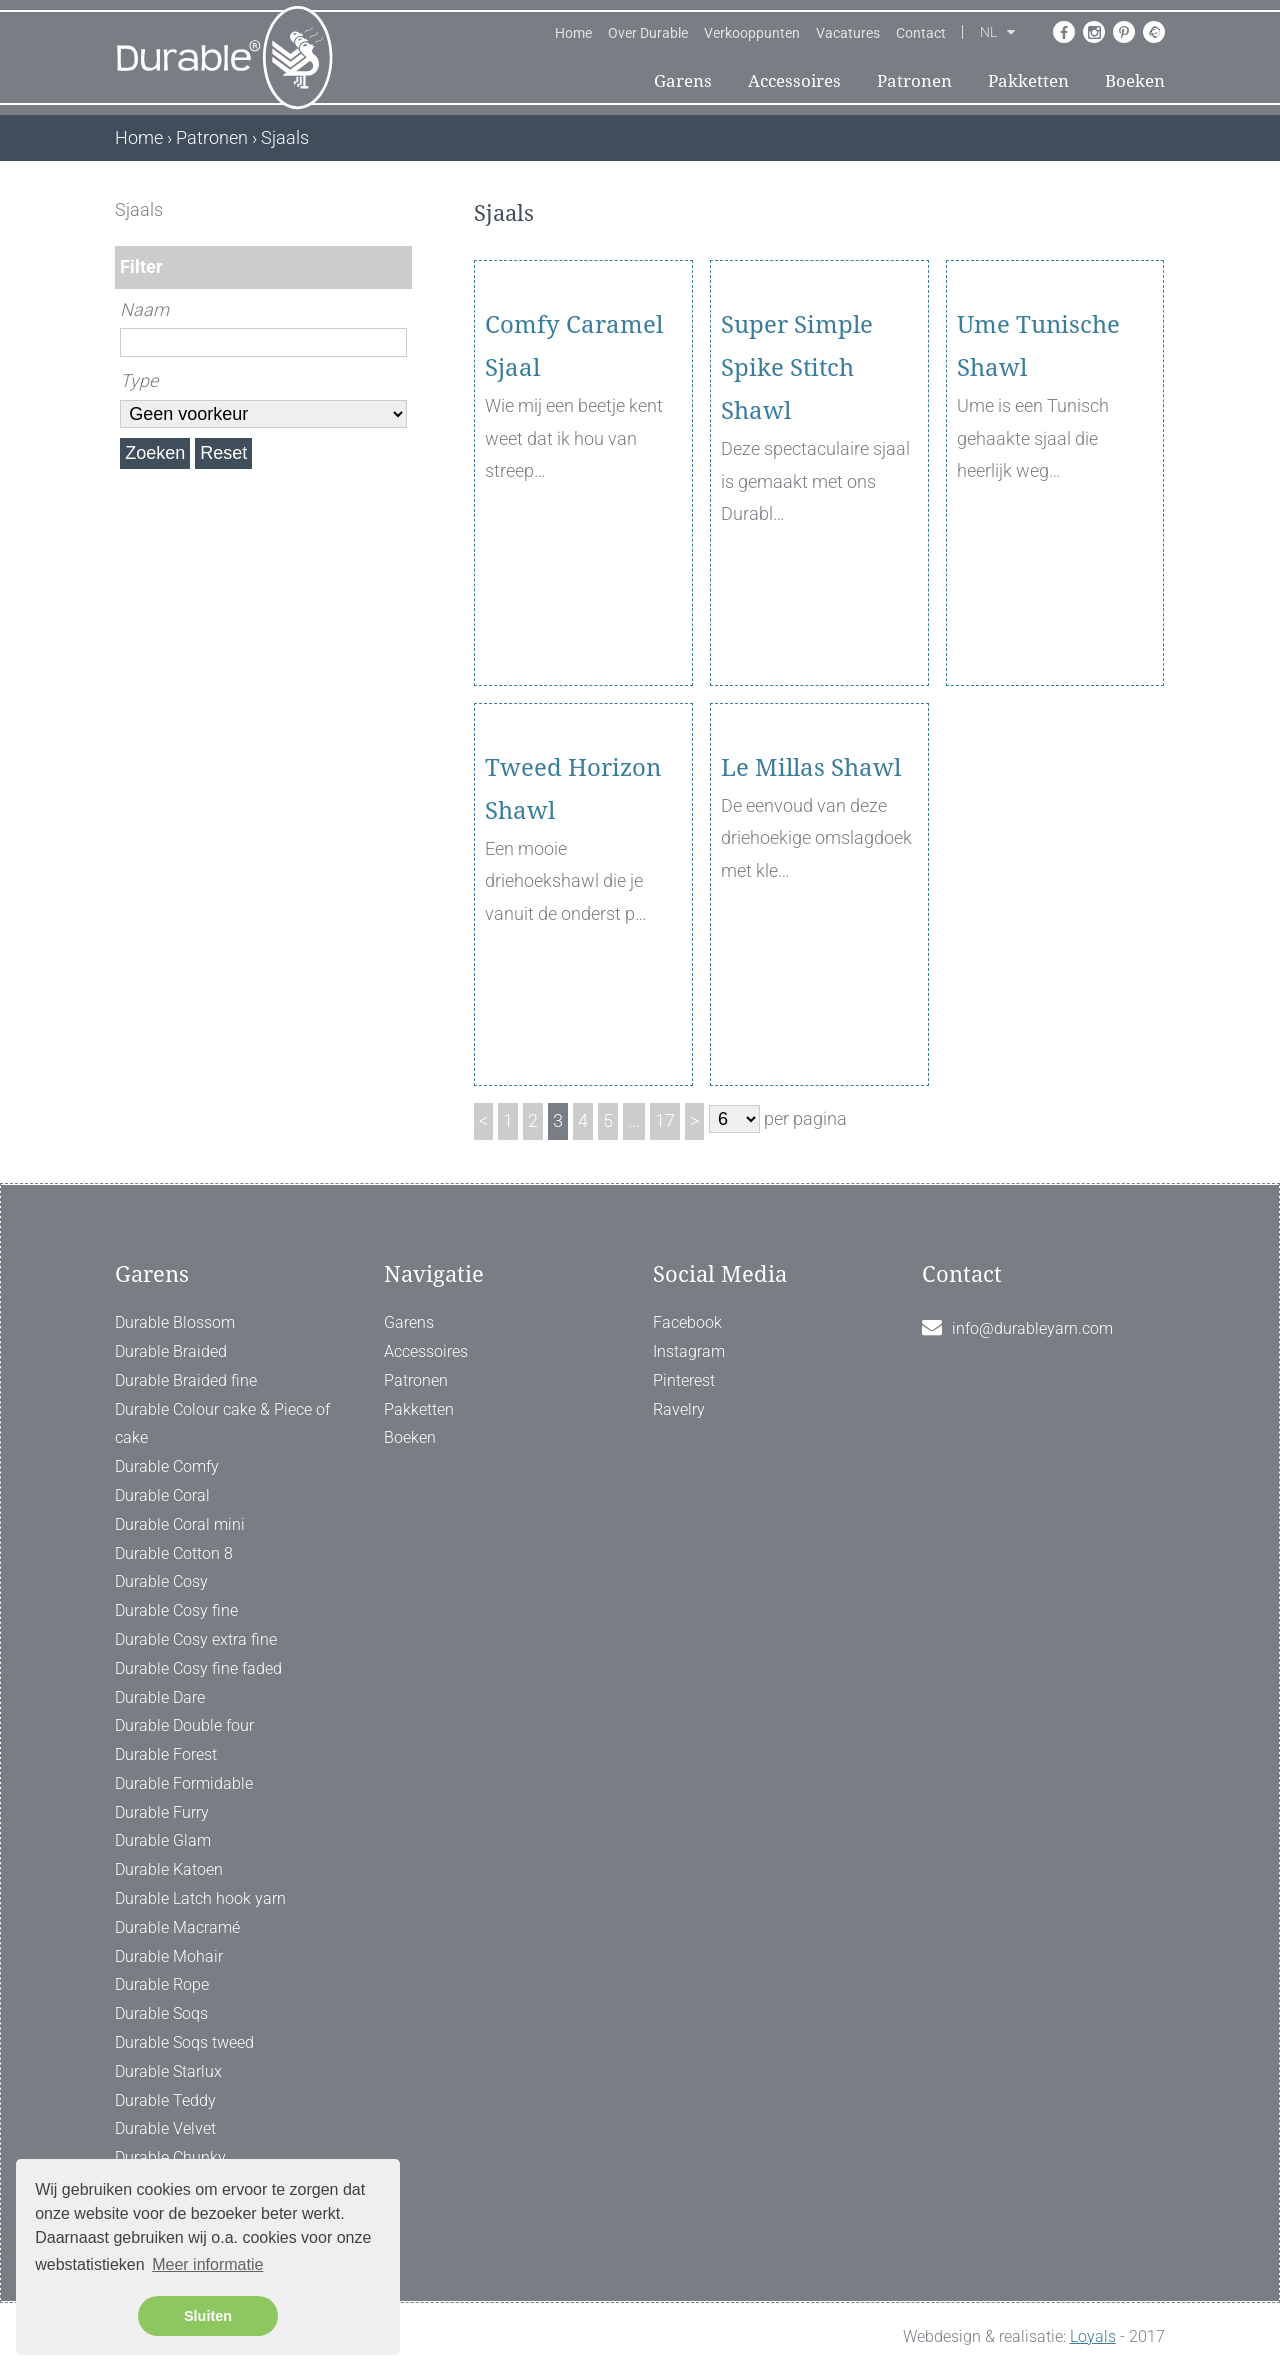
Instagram (689, 1351)
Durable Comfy (167, 1466)
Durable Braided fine (186, 1380)
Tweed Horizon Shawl (573, 904)
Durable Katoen (169, 1869)
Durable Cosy (161, 1581)
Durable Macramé (177, 1927)
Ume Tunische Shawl (1038, 461)
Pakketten (1028, 81)
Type (139, 380)
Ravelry (679, 1409)
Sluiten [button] (208, 2316)
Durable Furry (162, 1812)
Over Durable (648, 33)
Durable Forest (166, 1754)
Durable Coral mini (180, 1524)
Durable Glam (163, 1840)
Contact (921, 33)
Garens (683, 81)
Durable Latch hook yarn (200, 1898)
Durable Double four (184, 1725)
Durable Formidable (184, 1783)
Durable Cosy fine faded (198, 1668)
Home (573, 33)
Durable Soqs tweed (184, 2042)
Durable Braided (171, 1351)
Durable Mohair (169, 1956)
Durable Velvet (165, 2128)
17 (665, 1120)
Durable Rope (162, 1984)
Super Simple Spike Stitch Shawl (797, 483)
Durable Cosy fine (176, 1610)
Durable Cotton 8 (174, 1553)
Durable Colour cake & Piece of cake (222, 1424)
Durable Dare (160, 1697)
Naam (144, 309)
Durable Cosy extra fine (196, 1639)
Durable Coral (162, 1495)
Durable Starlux (168, 2071)
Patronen (914, 81)
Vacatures (848, 33)
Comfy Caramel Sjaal (574, 461)
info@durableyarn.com (1032, 1328)
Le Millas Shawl (811, 883)
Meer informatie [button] (207, 2264)
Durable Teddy (165, 2100)
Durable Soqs (161, 2013)
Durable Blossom (175, 1322)
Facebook (687, 1322)
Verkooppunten (752, 33)
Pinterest (684, 1380)
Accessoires (794, 81)
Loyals (1093, 2336)
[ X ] (398, 209)
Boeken (1135, 81)
